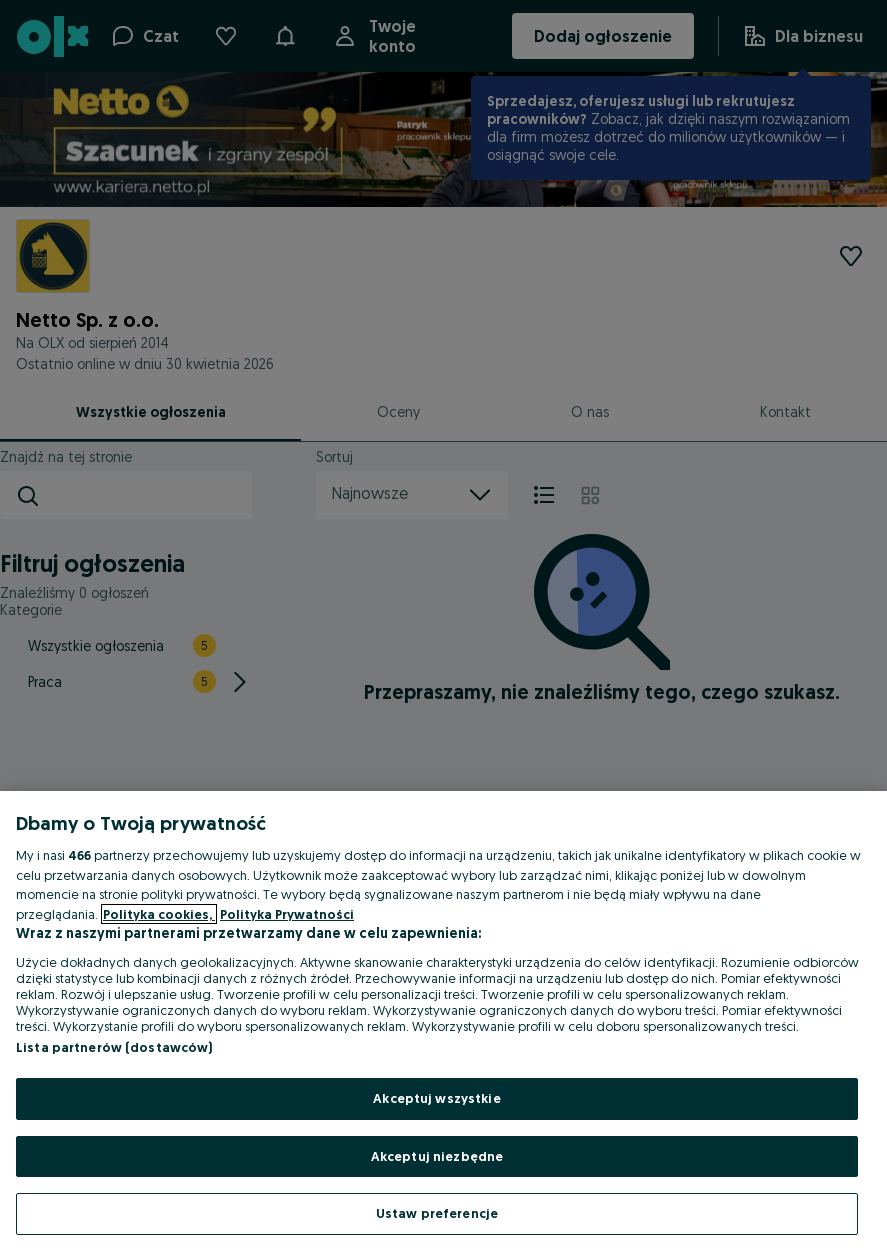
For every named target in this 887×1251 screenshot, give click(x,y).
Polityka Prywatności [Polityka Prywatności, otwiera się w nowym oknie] (287, 914)
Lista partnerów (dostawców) (114, 1047)
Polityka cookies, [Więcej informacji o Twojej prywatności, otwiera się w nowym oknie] (159, 914)
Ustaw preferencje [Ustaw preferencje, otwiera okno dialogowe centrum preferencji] (437, 1213)
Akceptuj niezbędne (437, 1156)
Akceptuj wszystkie (436, 1098)
